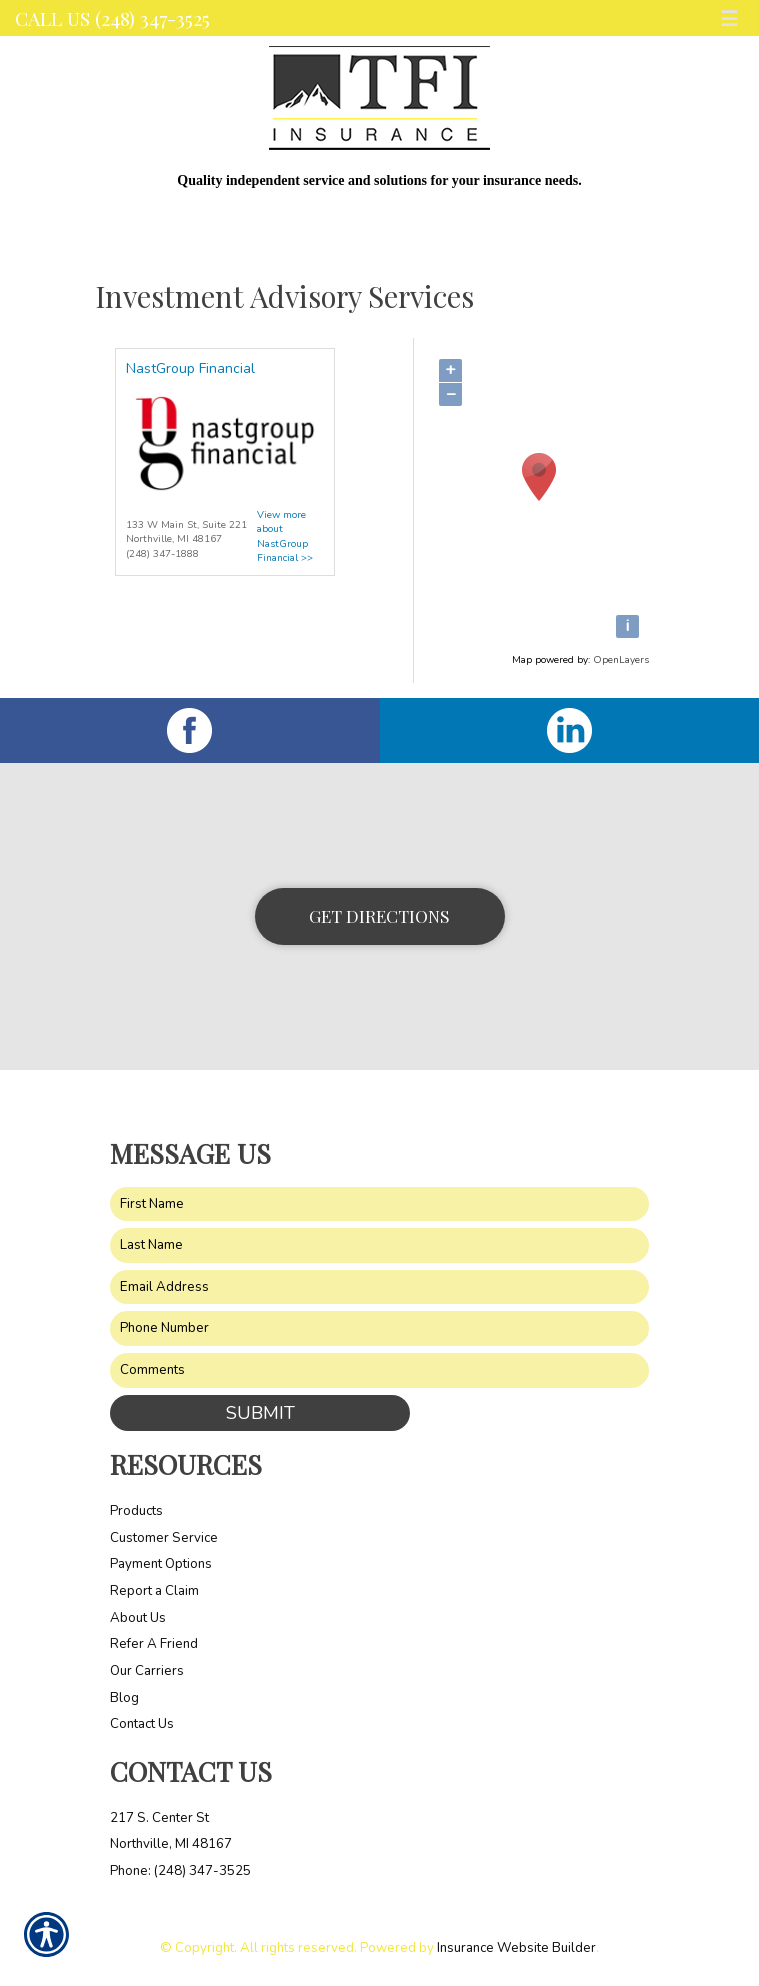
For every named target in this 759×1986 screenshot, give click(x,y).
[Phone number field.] (379, 1328)
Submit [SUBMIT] (260, 1413)
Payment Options (161, 1564)
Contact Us (142, 1724)
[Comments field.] (379, 1370)
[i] (627, 626)
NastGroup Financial (190, 368)
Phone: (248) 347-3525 (180, 1871)
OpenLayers (621, 660)
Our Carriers (147, 1671)
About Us (138, 1618)
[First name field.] (379, 1204)
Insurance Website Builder (516, 1948)
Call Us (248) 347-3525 (112, 18)
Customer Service (164, 1538)
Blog (124, 1698)
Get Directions (379, 915)
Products (136, 1511)
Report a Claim (154, 1591)
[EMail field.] (379, 1287)
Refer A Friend (154, 1644)
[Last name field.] (379, 1245)
